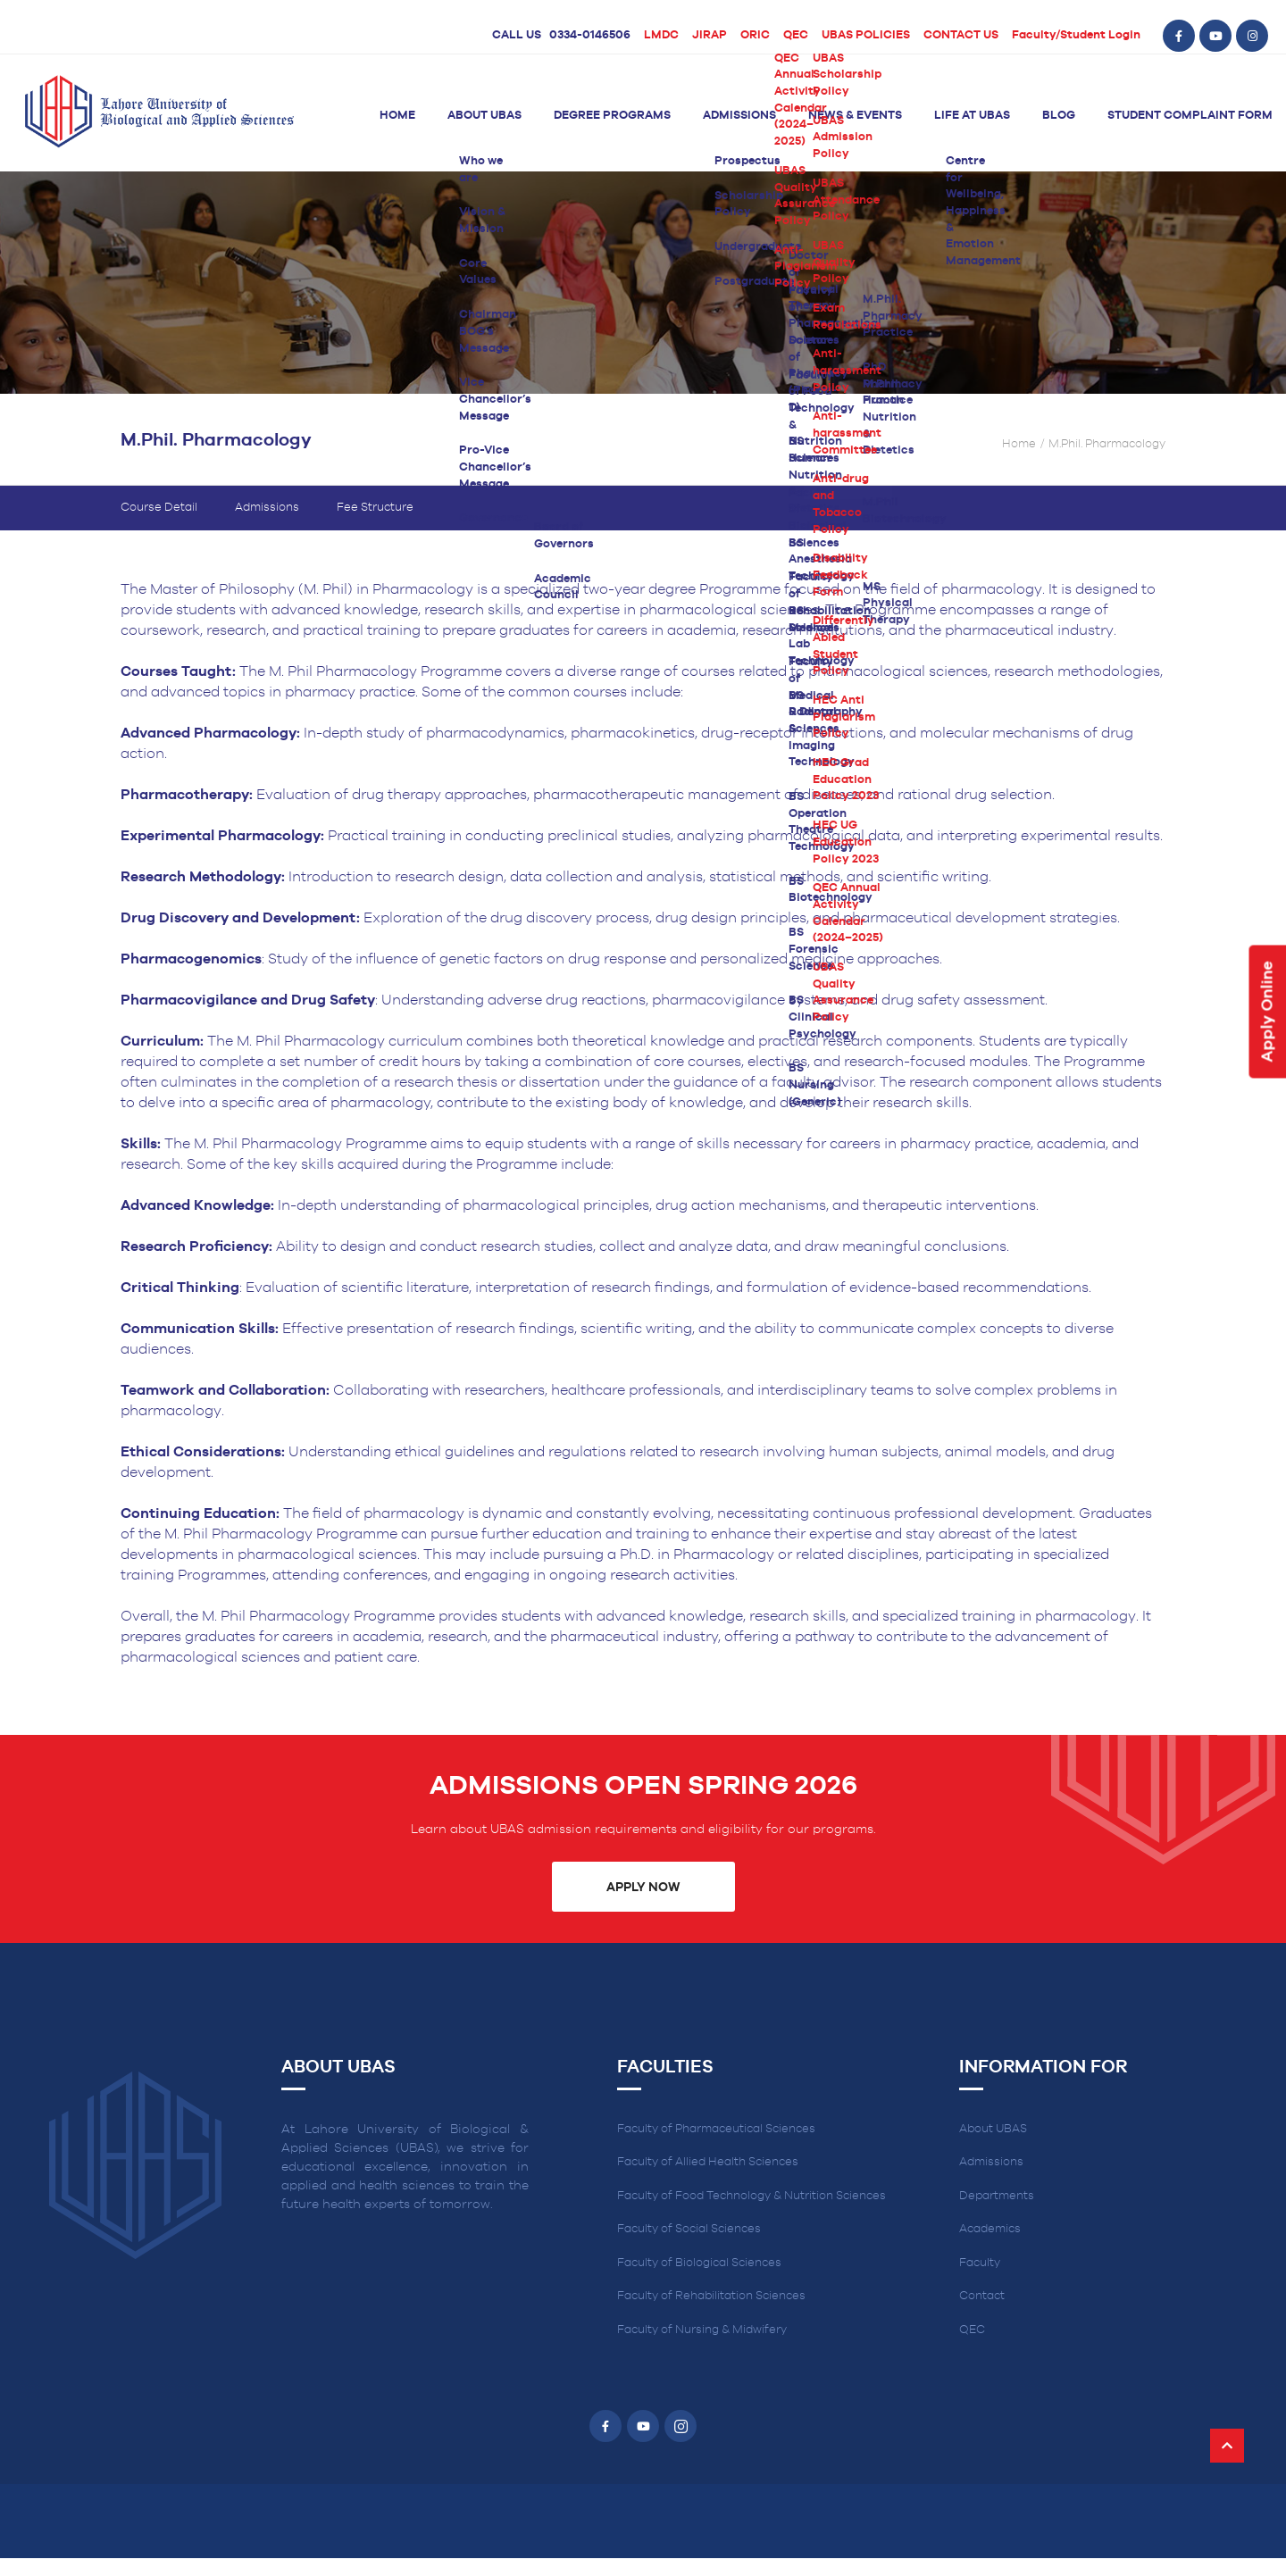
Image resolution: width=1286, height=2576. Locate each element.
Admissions (739, 115)
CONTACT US (960, 35)
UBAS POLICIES (866, 35)
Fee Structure (375, 507)
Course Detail (159, 507)
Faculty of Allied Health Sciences (707, 2162)
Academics (990, 2229)
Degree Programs (612, 115)
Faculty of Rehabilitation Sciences (711, 2296)
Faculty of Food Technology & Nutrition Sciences (751, 2196)
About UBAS (484, 115)
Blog (1058, 115)
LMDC (661, 35)
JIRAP (709, 35)
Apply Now (643, 1887)
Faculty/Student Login (1076, 35)
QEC (795, 35)
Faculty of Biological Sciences (699, 2263)
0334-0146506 (589, 35)
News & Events (855, 115)
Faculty (979, 2263)
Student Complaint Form (1190, 115)
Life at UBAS (972, 115)
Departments (996, 2196)
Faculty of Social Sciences (689, 2229)
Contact (982, 2296)
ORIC (755, 35)
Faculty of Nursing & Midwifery (702, 2330)
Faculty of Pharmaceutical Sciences (716, 2129)
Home (397, 115)
